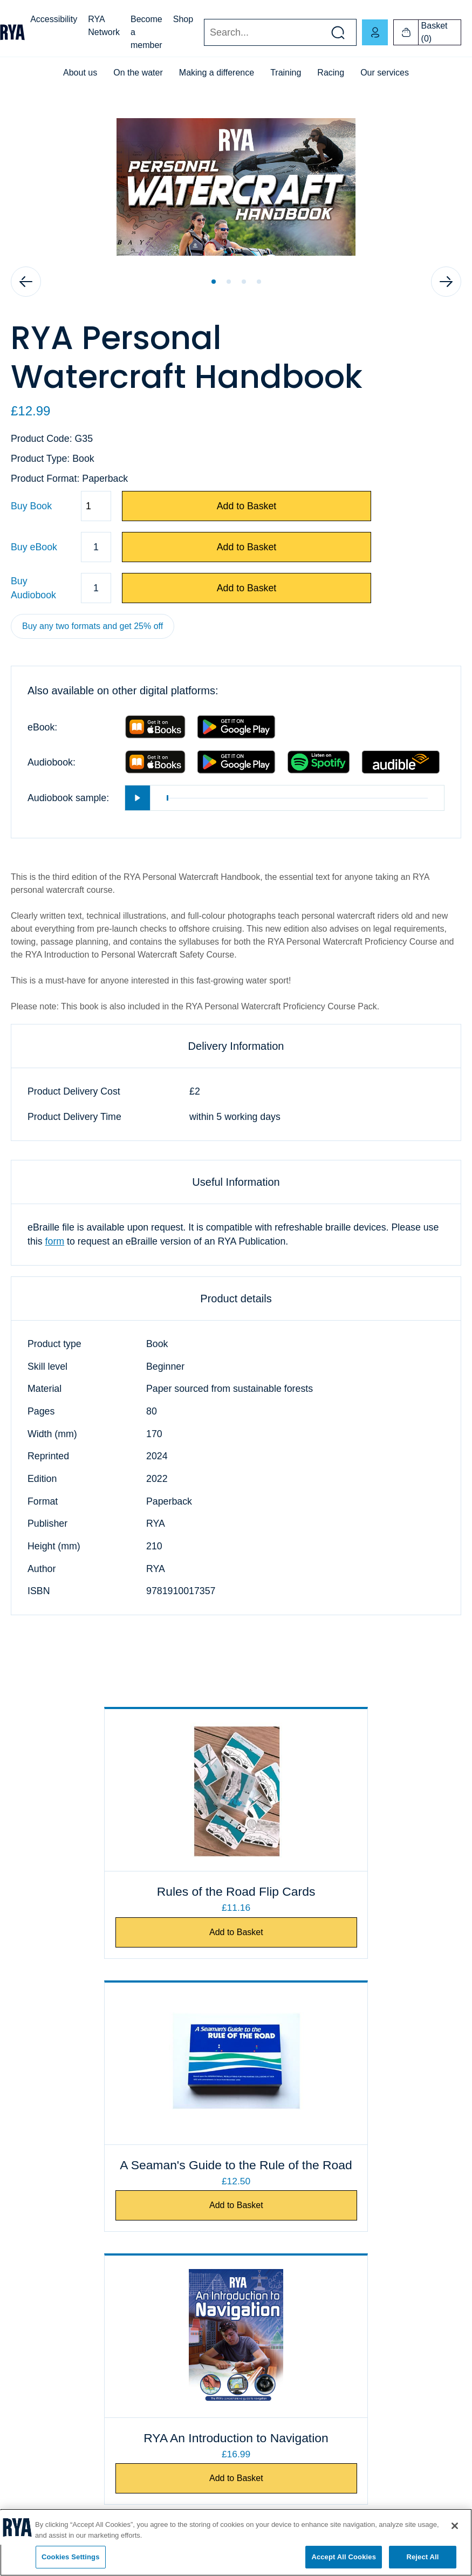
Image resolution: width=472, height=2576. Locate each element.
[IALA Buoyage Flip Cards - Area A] (349, 2082)
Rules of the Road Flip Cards (123, 1910)
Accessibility (53, 19)
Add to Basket (247, 506)
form (55, 1241)
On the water (138, 72)
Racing (330, 72)
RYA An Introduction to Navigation (123, 2183)
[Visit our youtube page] (65, 2505)
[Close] (455, 2526)
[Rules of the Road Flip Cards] (123, 1790)
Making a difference (216, 72)
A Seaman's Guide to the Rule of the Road (348, 1900)
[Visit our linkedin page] (140, 2505)
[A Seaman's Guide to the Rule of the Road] (349, 1790)
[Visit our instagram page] (102, 2505)
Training (285, 72)
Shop (183, 19)
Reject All (422, 2557)
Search (203, 32)
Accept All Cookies (343, 2557)
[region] (236, 2542)
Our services (384, 72)
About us (80, 72)
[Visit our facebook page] (27, 2505)
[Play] (137, 797)
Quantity (10, 506)
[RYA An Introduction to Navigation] (123, 2082)
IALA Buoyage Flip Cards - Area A (348, 2183)
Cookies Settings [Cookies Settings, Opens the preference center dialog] (71, 2557)
